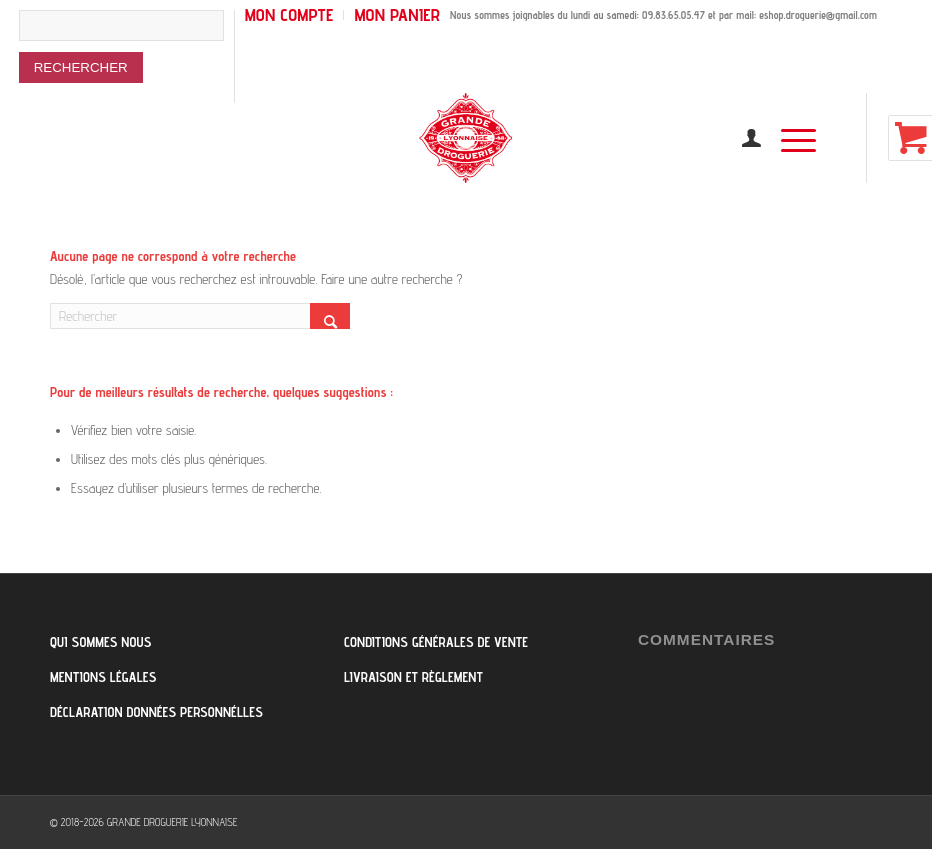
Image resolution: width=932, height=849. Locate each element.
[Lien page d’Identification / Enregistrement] (741, 138)
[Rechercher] (200, 316)
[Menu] (788, 138)
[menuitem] (127, 56)
